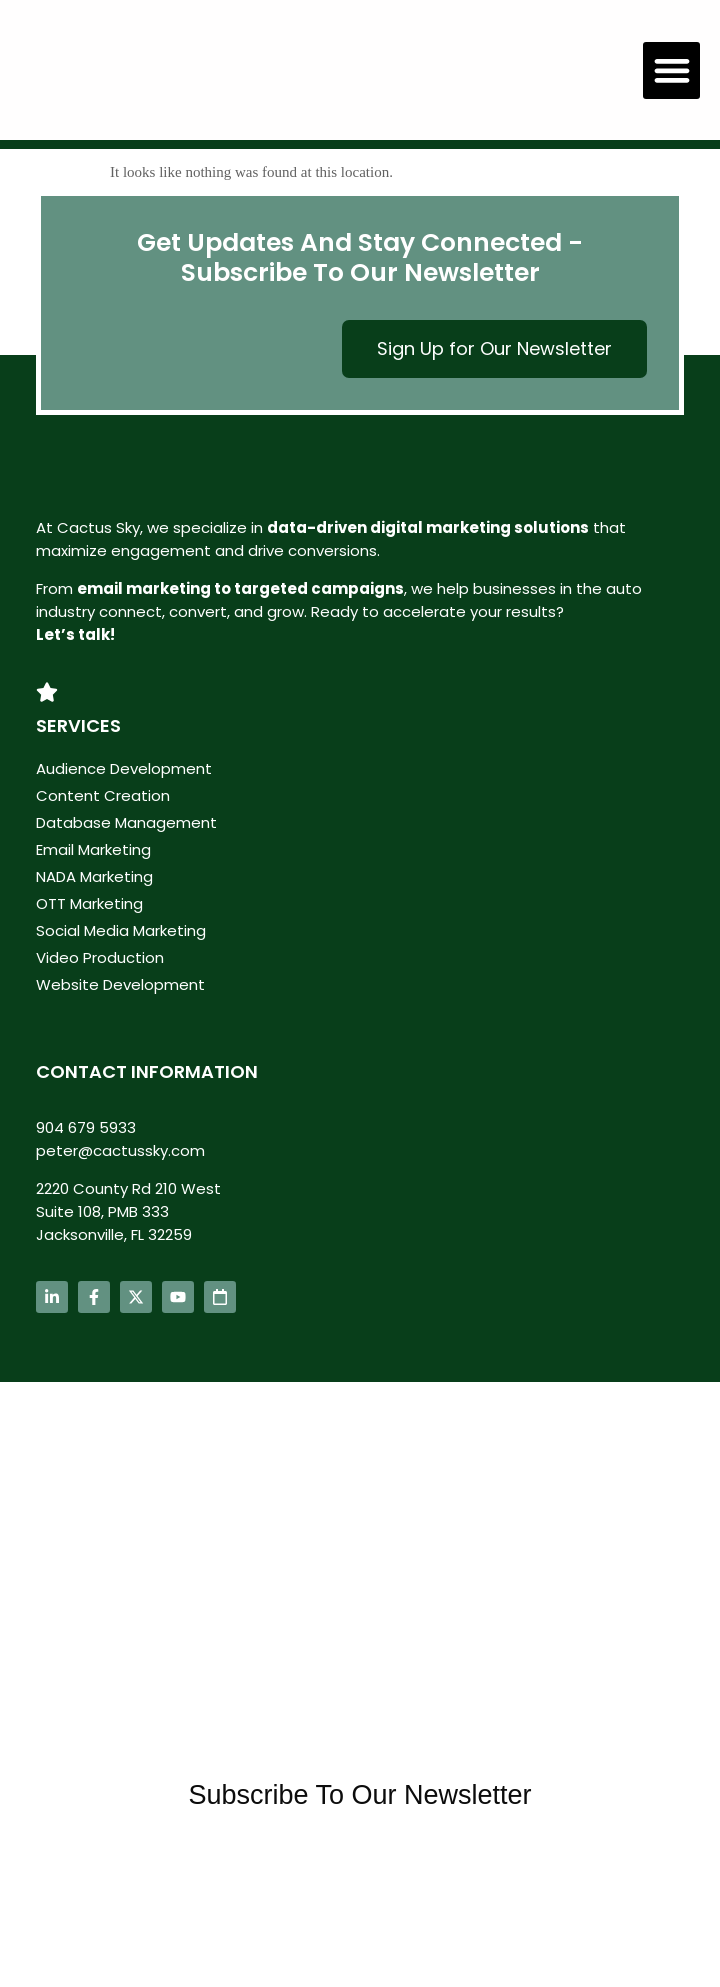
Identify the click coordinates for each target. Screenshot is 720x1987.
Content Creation (103, 795)
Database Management (126, 822)
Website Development (120, 984)
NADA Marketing (94, 876)
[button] (671, 70)
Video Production (100, 957)
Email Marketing (93, 849)
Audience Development (124, 768)
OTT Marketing (89, 903)
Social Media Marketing (121, 930)
